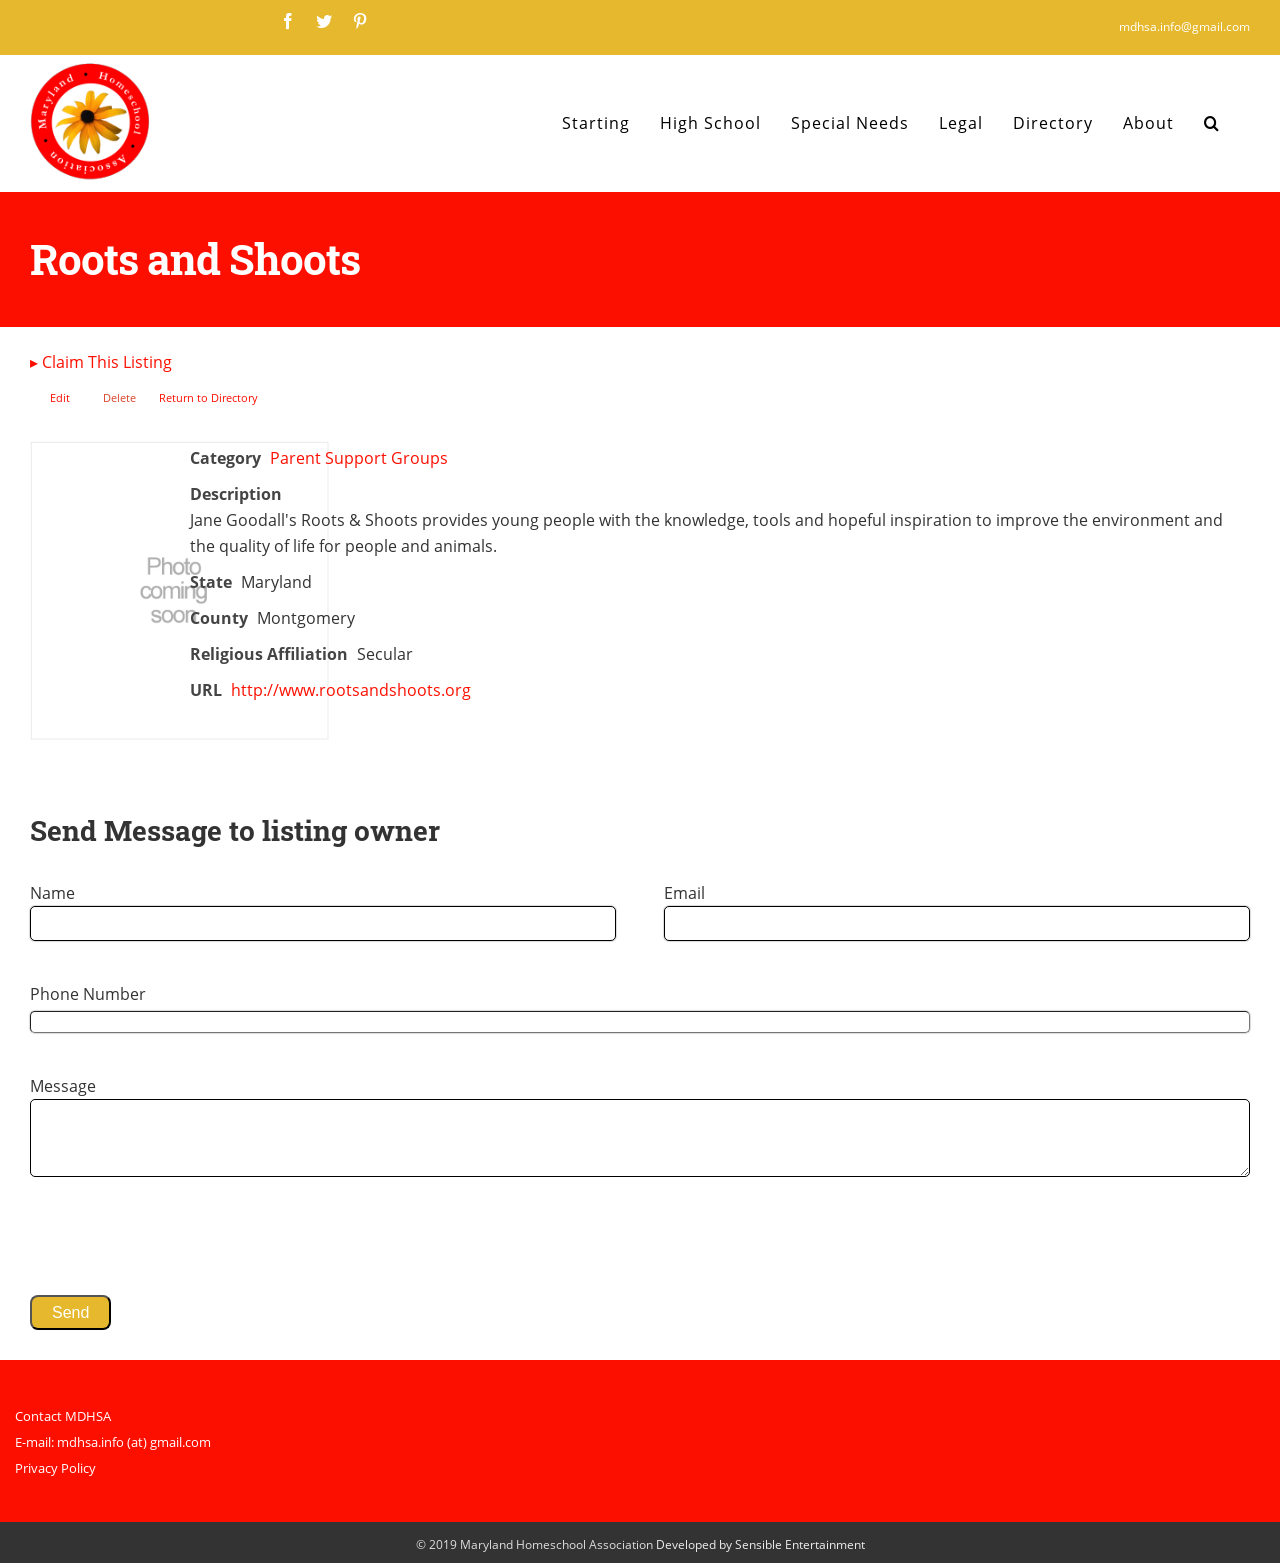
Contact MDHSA (63, 1416)
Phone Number (88, 994)
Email (684, 893)
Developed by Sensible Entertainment (760, 1544)
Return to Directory (208, 397)
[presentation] (182, 1236)
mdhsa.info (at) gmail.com (134, 1442)
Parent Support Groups (359, 458)
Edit (60, 397)
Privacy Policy (55, 1468)
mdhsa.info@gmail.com (1184, 26)
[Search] (1212, 123)
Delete (119, 397)
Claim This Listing (101, 362)
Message (63, 1086)
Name (52, 893)
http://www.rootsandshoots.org (351, 690)
